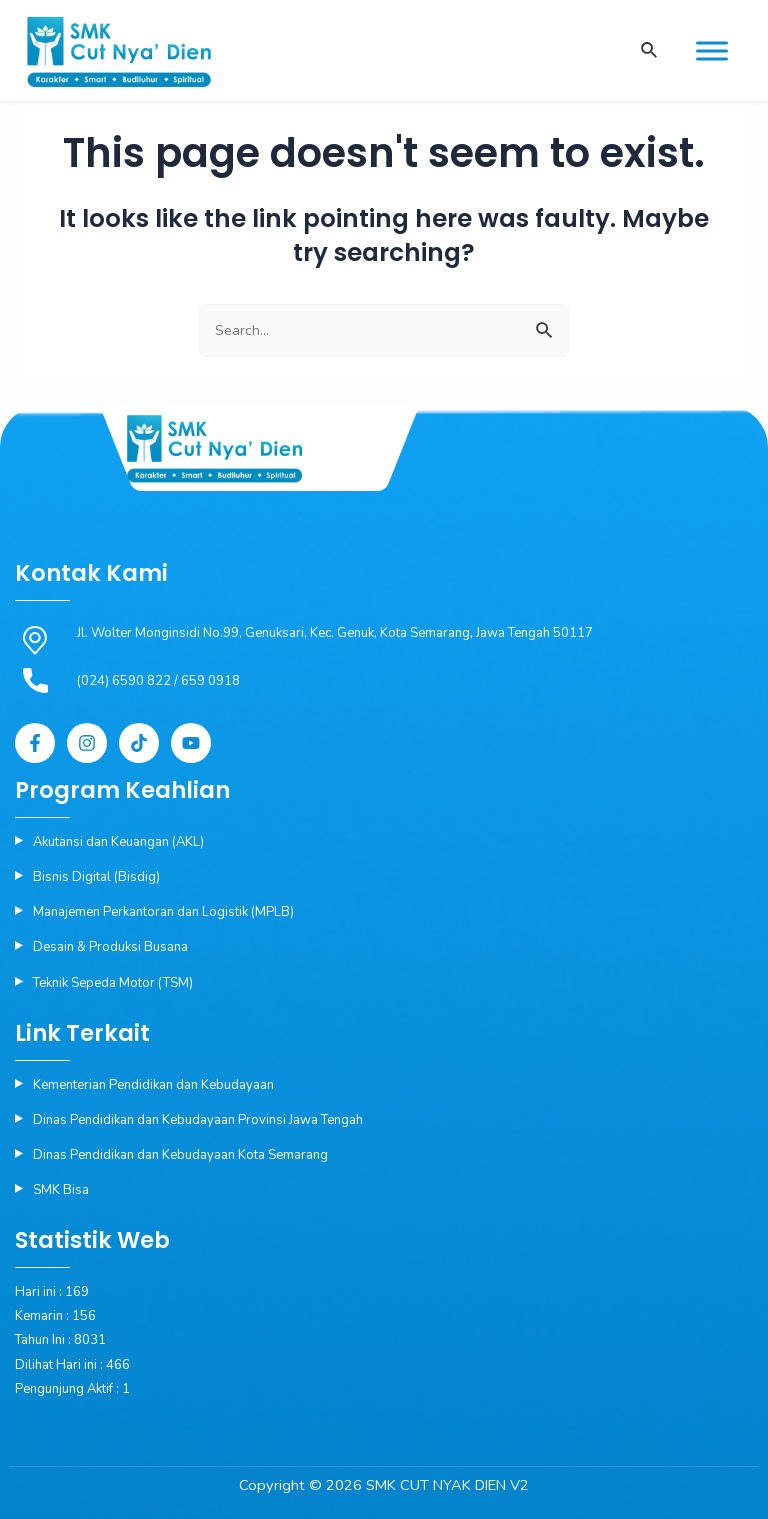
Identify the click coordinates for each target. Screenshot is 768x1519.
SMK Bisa (61, 1190)
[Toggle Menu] (712, 50)
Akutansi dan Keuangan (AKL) (118, 842)
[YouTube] (191, 743)
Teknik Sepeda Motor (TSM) (113, 983)
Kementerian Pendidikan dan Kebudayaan (153, 1085)
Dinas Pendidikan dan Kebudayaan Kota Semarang (180, 1155)
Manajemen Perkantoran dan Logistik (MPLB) (163, 912)
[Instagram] (87, 743)
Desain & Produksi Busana (110, 947)
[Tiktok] (139, 743)
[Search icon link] (648, 51)
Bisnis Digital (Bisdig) (96, 877)
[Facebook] (35, 743)
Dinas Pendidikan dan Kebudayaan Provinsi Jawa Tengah (198, 1120)
